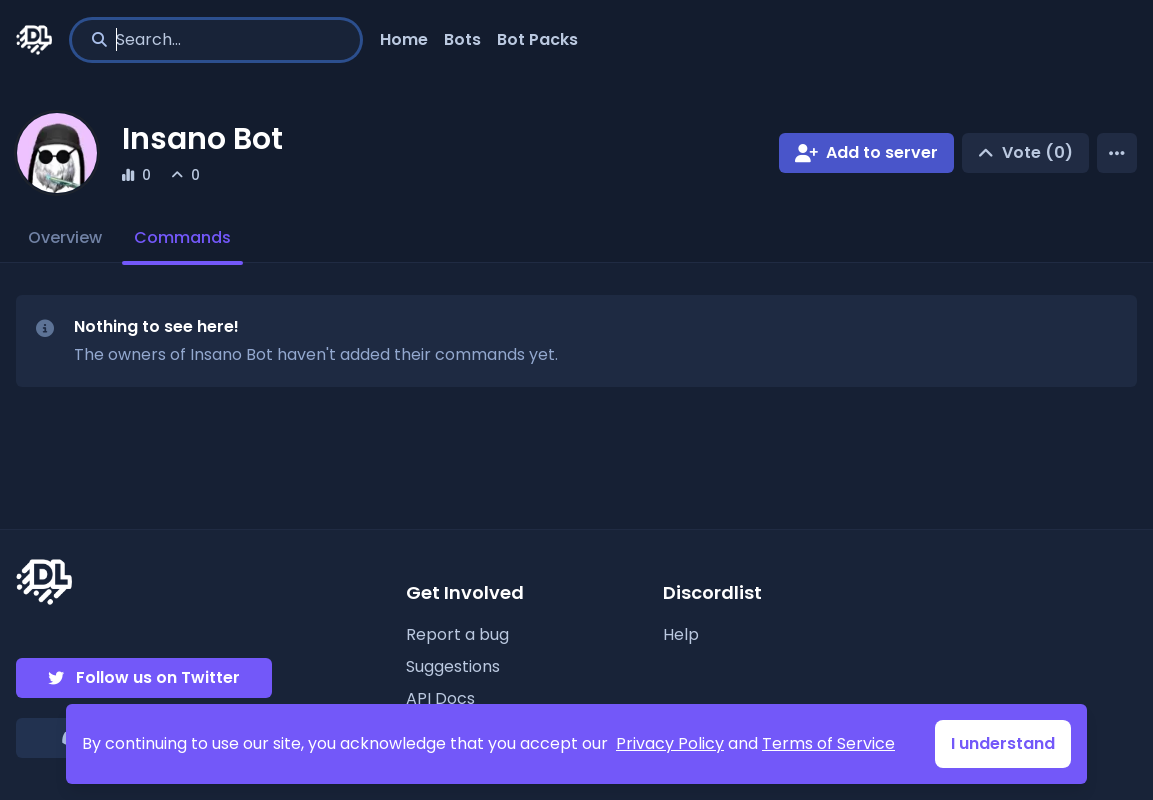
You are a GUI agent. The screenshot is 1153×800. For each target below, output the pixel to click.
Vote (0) (1037, 152)
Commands (182, 237)
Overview (65, 237)
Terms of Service (828, 743)
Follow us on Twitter (158, 677)
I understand (1003, 743)
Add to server (882, 152)
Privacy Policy (670, 743)
